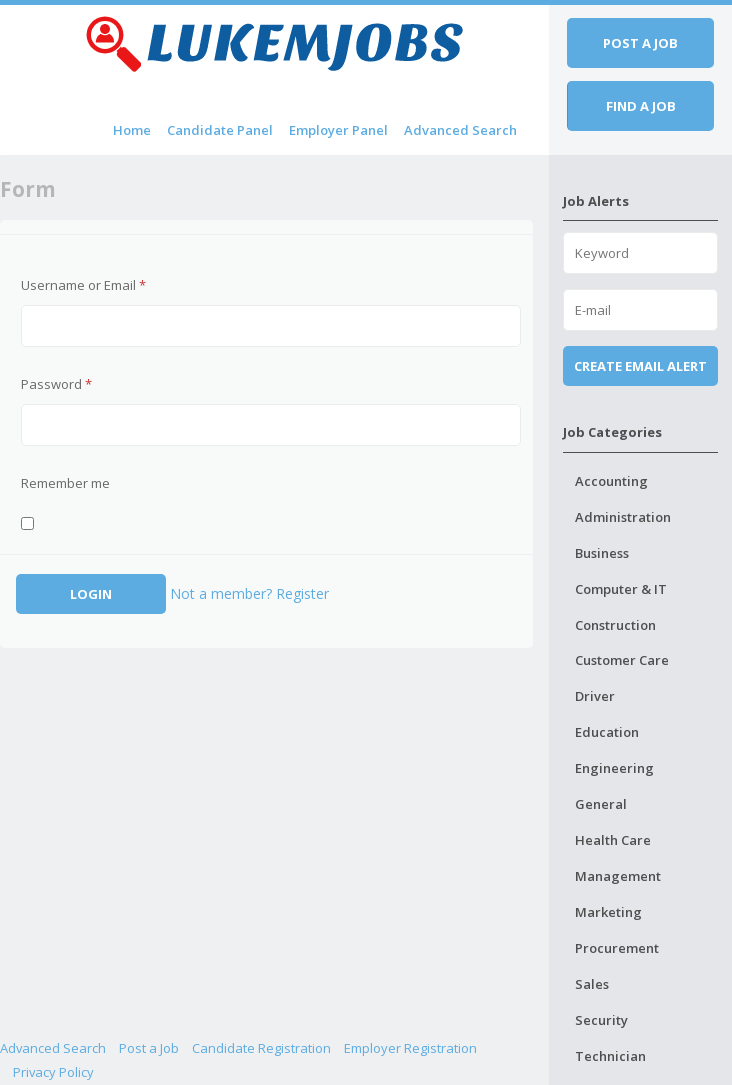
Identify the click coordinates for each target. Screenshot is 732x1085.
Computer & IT (621, 589)
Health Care (613, 840)
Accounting (611, 481)
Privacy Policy (53, 1072)
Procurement (617, 948)
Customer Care (622, 660)
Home (132, 130)
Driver (595, 696)
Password (56, 384)
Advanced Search (460, 130)
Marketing (608, 912)
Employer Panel (338, 130)
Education (607, 732)
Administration (623, 517)
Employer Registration (410, 1048)
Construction (615, 625)
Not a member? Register (249, 593)
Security (601, 1020)
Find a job (641, 106)
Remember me (65, 483)
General (601, 804)
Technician (610, 1056)
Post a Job (149, 1048)
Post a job (640, 43)
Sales (592, 984)
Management (618, 876)
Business (602, 553)
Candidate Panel (220, 130)
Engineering (614, 768)
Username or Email (83, 285)
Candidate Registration (261, 1048)
